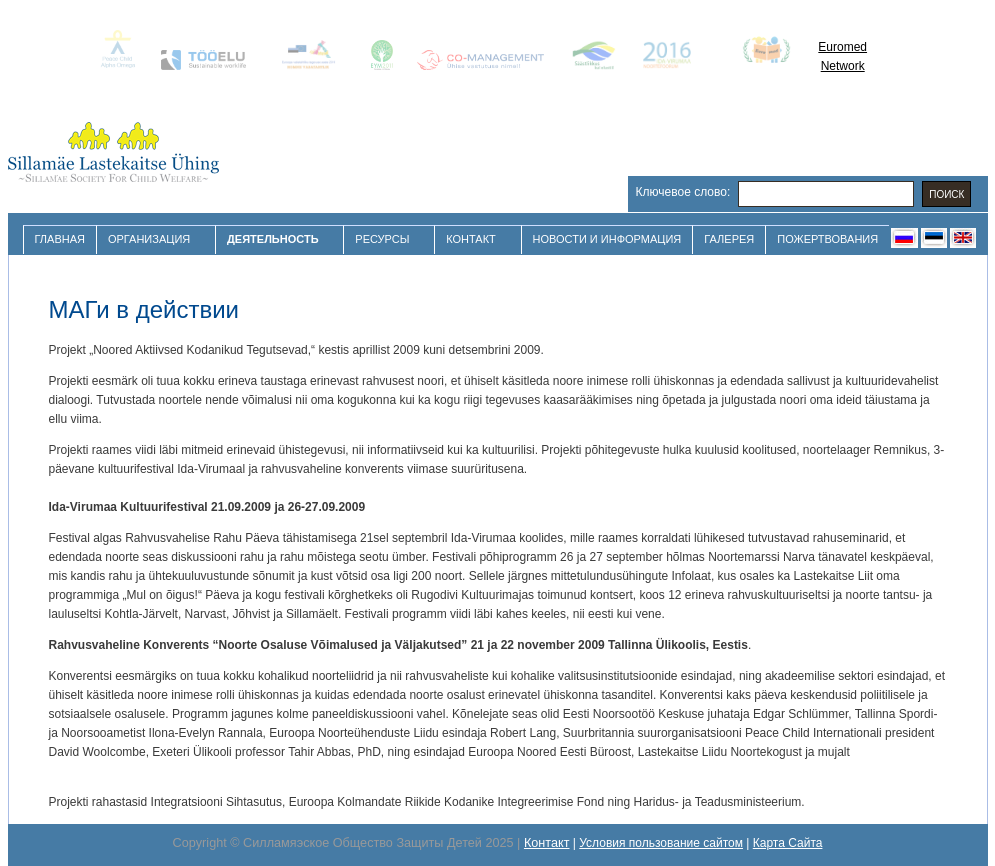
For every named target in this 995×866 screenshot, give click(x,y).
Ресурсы (384, 239)
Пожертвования (827, 239)
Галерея (729, 239)
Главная (60, 239)
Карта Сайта (788, 843)
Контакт (473, 239)
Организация (151, 239)
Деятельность (275, 239)
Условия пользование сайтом (661, 843)
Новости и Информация (607, 239)
